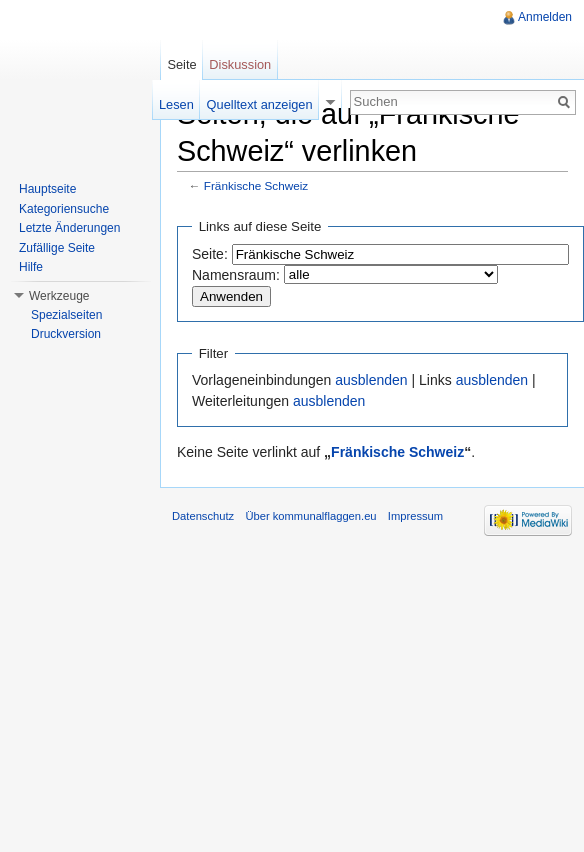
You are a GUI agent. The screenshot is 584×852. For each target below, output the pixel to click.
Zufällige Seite (57, 248)
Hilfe (31, 267)
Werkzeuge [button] (59, 296)
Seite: (210, 254)
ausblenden (371, 380)
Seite (181, 64)
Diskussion (240, 64)
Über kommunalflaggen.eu (310, 516)
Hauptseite (47, 189)
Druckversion (66, 334)
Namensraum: (236, 275)
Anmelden (545, 17)
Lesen (176, 104)
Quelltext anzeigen (260, 104)
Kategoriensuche (64, 209)
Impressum (415, 516)
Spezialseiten (66, 315)
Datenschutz (203, 516)
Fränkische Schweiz (256, 185)
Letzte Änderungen (69, 228)
